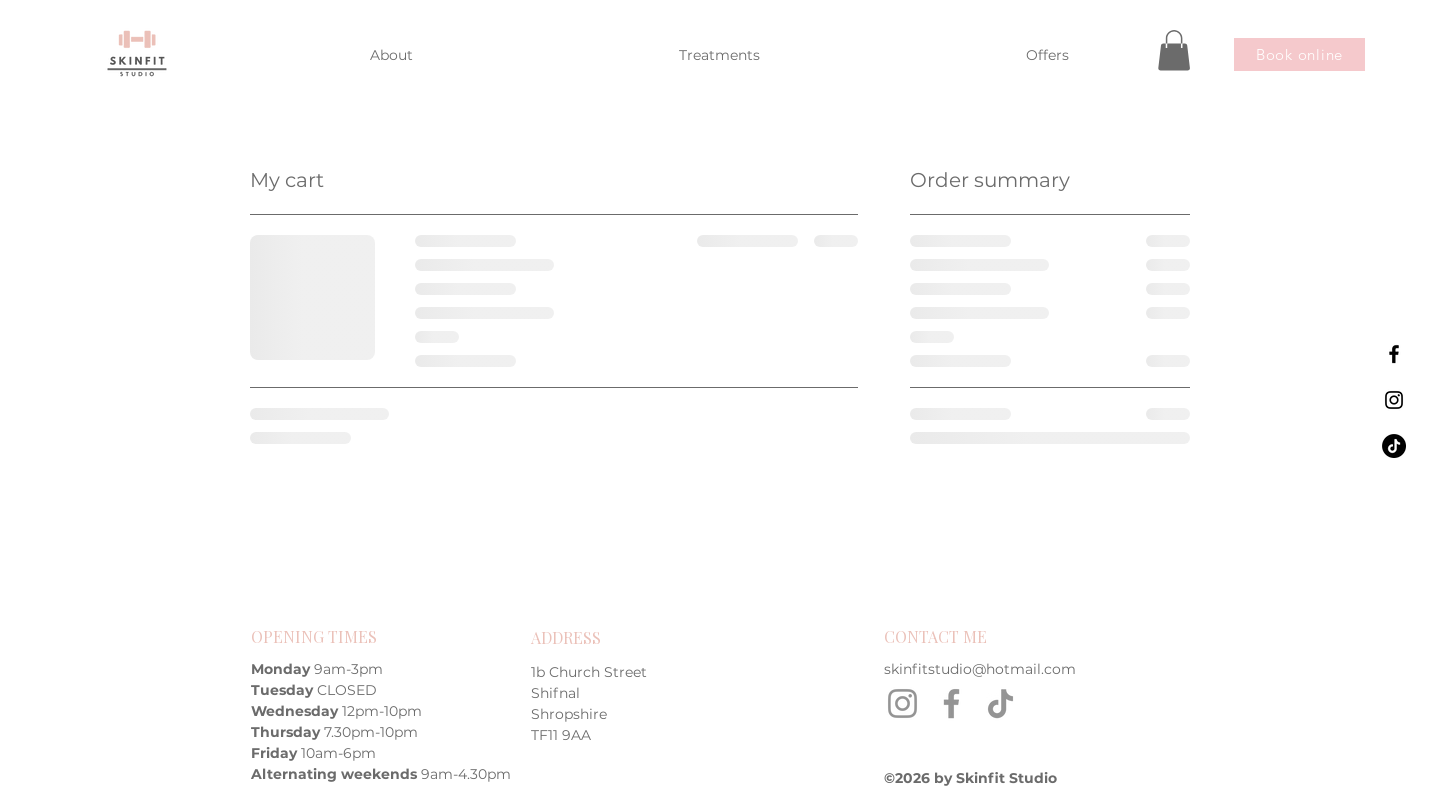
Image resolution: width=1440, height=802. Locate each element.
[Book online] (1299, 54)
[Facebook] (951, 703)
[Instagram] (902, 703)
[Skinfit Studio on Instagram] (1394, 400)
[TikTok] (1000, 703)
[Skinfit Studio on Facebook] (1394, 354)
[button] (1174, 50)
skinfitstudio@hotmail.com (980, 669)
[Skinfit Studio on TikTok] (1394, 446)
